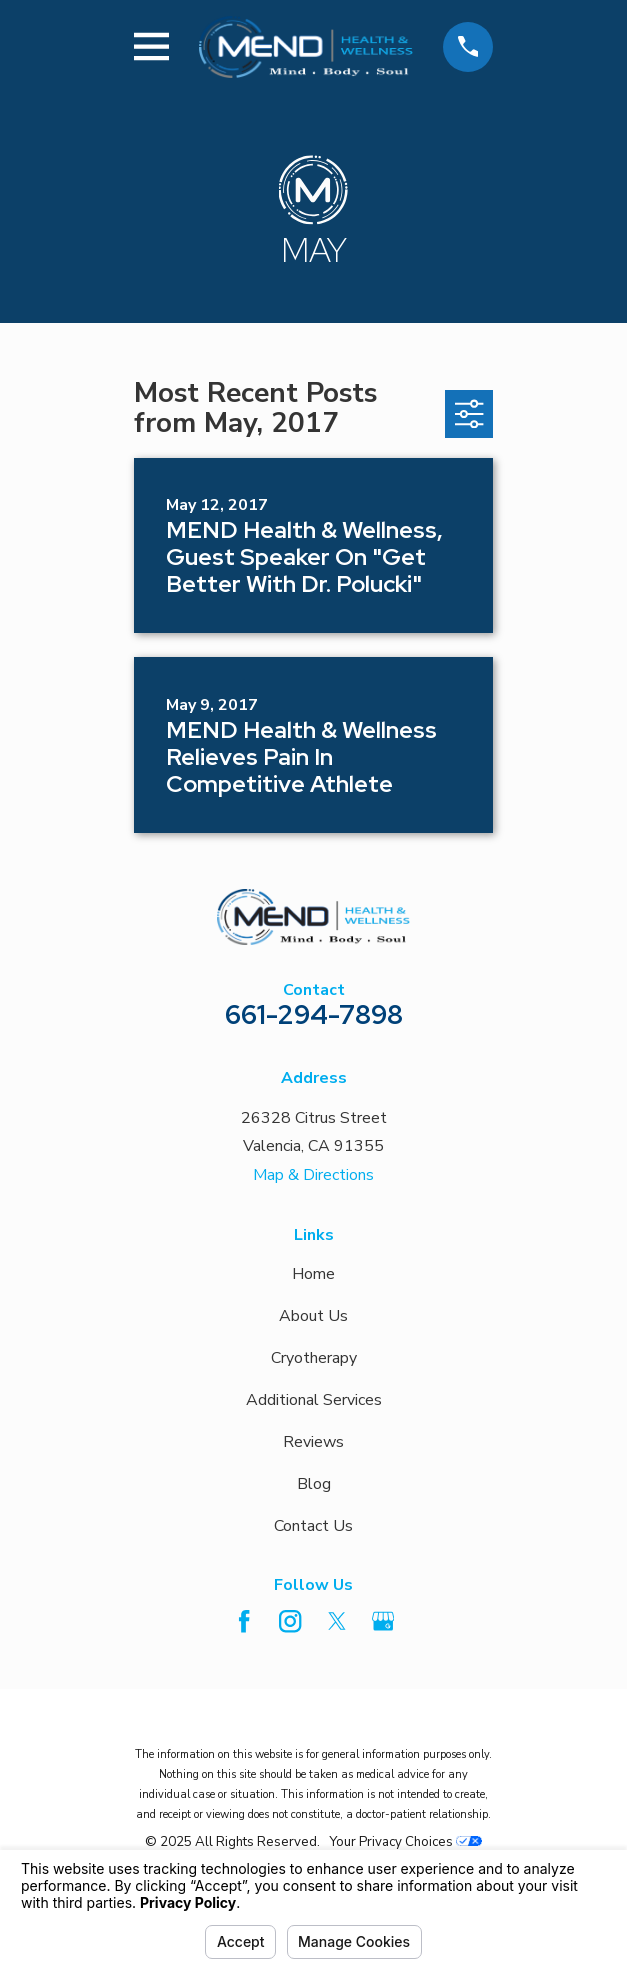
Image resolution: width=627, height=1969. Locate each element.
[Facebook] (244, 1621)
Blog (314, 1484)
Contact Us (313, 1526)
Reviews (313, 1442)
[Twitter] (337, 1621)
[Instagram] (290, 1621)
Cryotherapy (314, 1358)
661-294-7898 (314, 1014)
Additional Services (314, 1400)
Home (313, 1274)
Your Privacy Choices (405, 1842)
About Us (313, 1316)
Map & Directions (313, 1175)
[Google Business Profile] (383, 1621)
